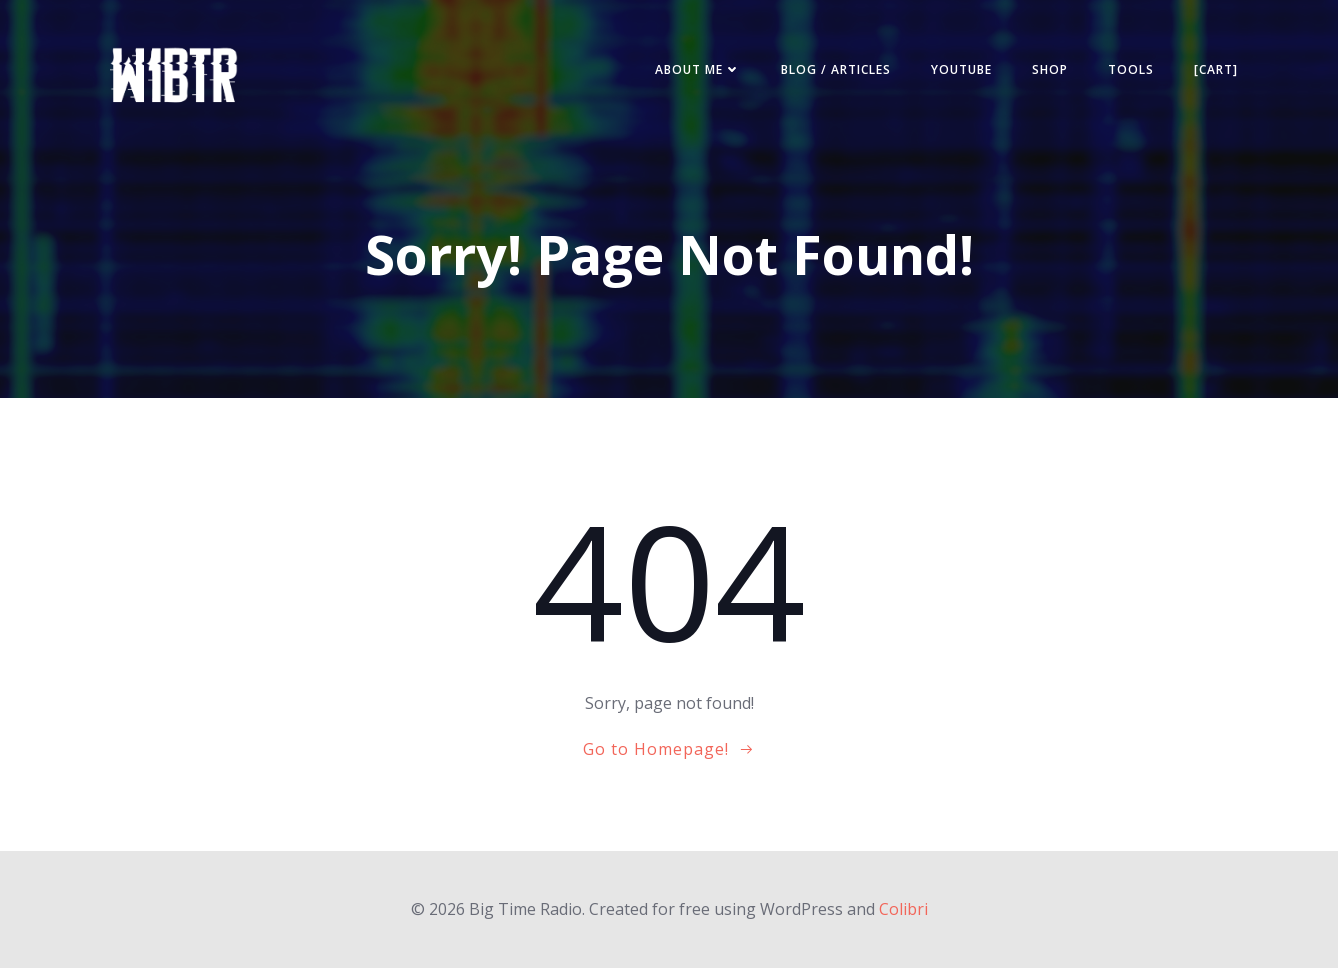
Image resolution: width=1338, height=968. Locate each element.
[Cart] (1216, 69)
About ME (698, 69)
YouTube (961, 69)
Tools (1131, 69)
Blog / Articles (836, 69)
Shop (1050, 69)
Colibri (903, 909)
